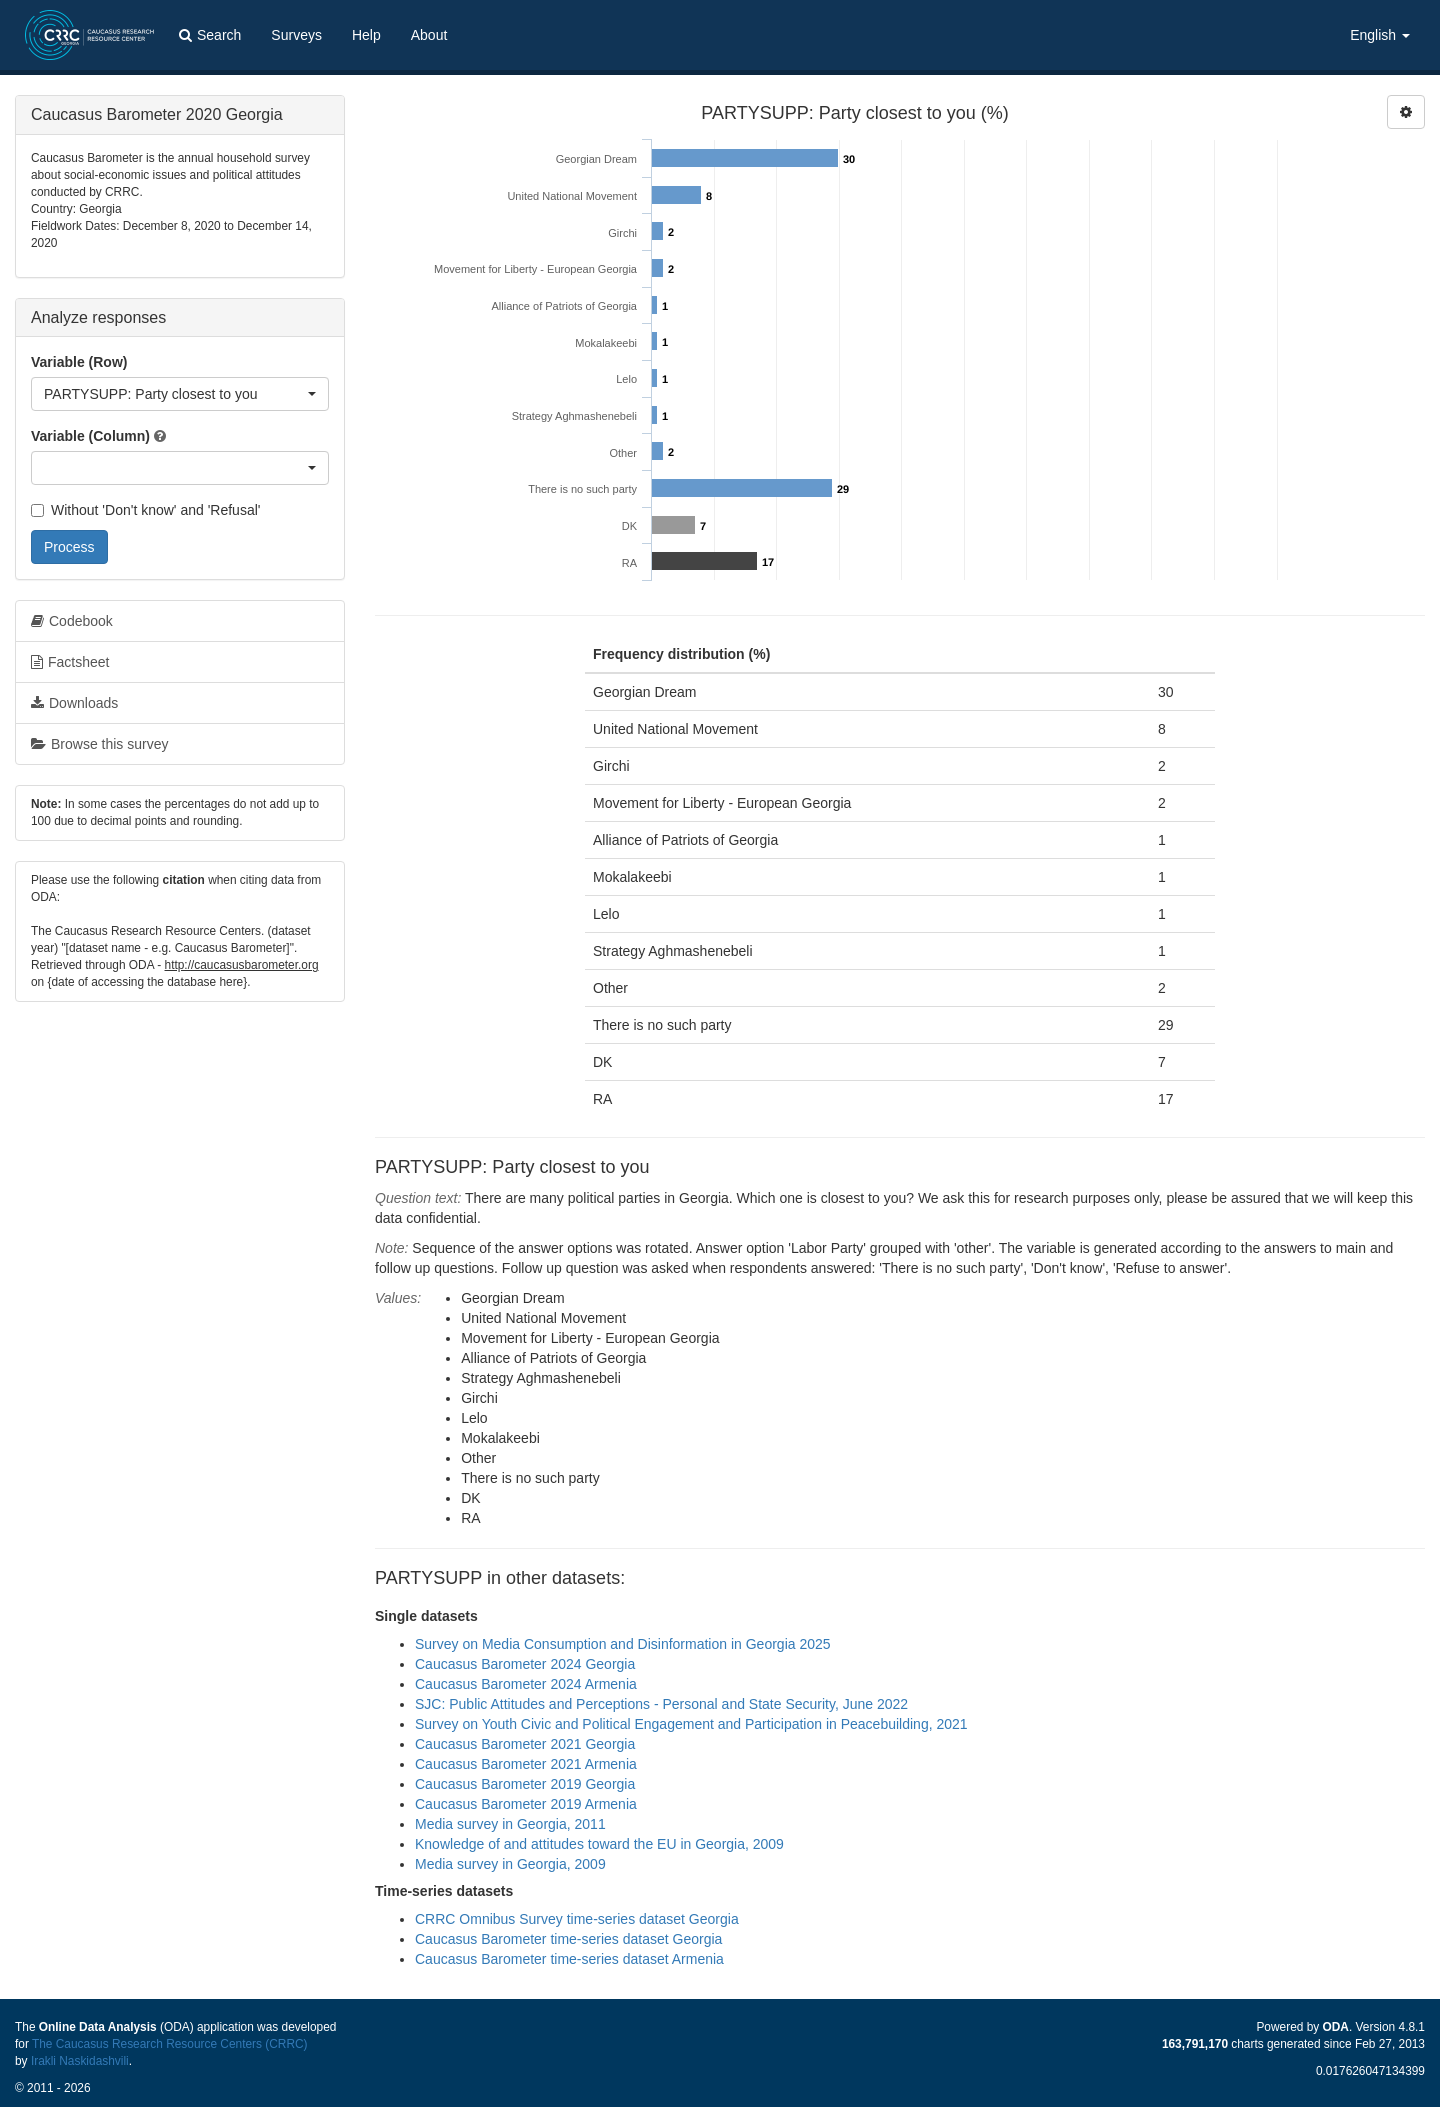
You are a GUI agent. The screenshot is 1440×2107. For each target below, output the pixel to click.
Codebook (72, 621)
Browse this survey (99, 744)
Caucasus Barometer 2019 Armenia (526, 1804)
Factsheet (70, 662)
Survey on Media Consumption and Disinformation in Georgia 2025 (623, 1644)
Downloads (74, 703)
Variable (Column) (90, 436)
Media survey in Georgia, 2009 (510, 1864)
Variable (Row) (79, 362)
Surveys (296, 35)
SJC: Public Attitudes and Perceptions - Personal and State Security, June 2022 (661, 1704)
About (429, 35)
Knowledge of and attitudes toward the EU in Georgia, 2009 (599, 1844)
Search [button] (210, 35)
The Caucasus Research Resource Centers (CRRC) (170, 2044)
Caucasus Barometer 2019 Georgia (525, 1784)
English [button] (1380, 35)
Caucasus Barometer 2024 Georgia (525, 1664)
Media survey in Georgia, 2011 (510, 1824)
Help (366, 35)
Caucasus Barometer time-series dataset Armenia (569, 1959)
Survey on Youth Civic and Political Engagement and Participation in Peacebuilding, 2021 (691, 1724)
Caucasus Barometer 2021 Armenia (526, 1764)
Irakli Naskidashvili (80, 2061)
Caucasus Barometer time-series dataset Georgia (568, 1939)
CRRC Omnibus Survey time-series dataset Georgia (577, 1919)
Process (69, 547)
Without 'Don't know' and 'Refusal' (145, 510)
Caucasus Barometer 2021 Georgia (525, 1744)
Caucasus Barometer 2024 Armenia (526, 1684)
